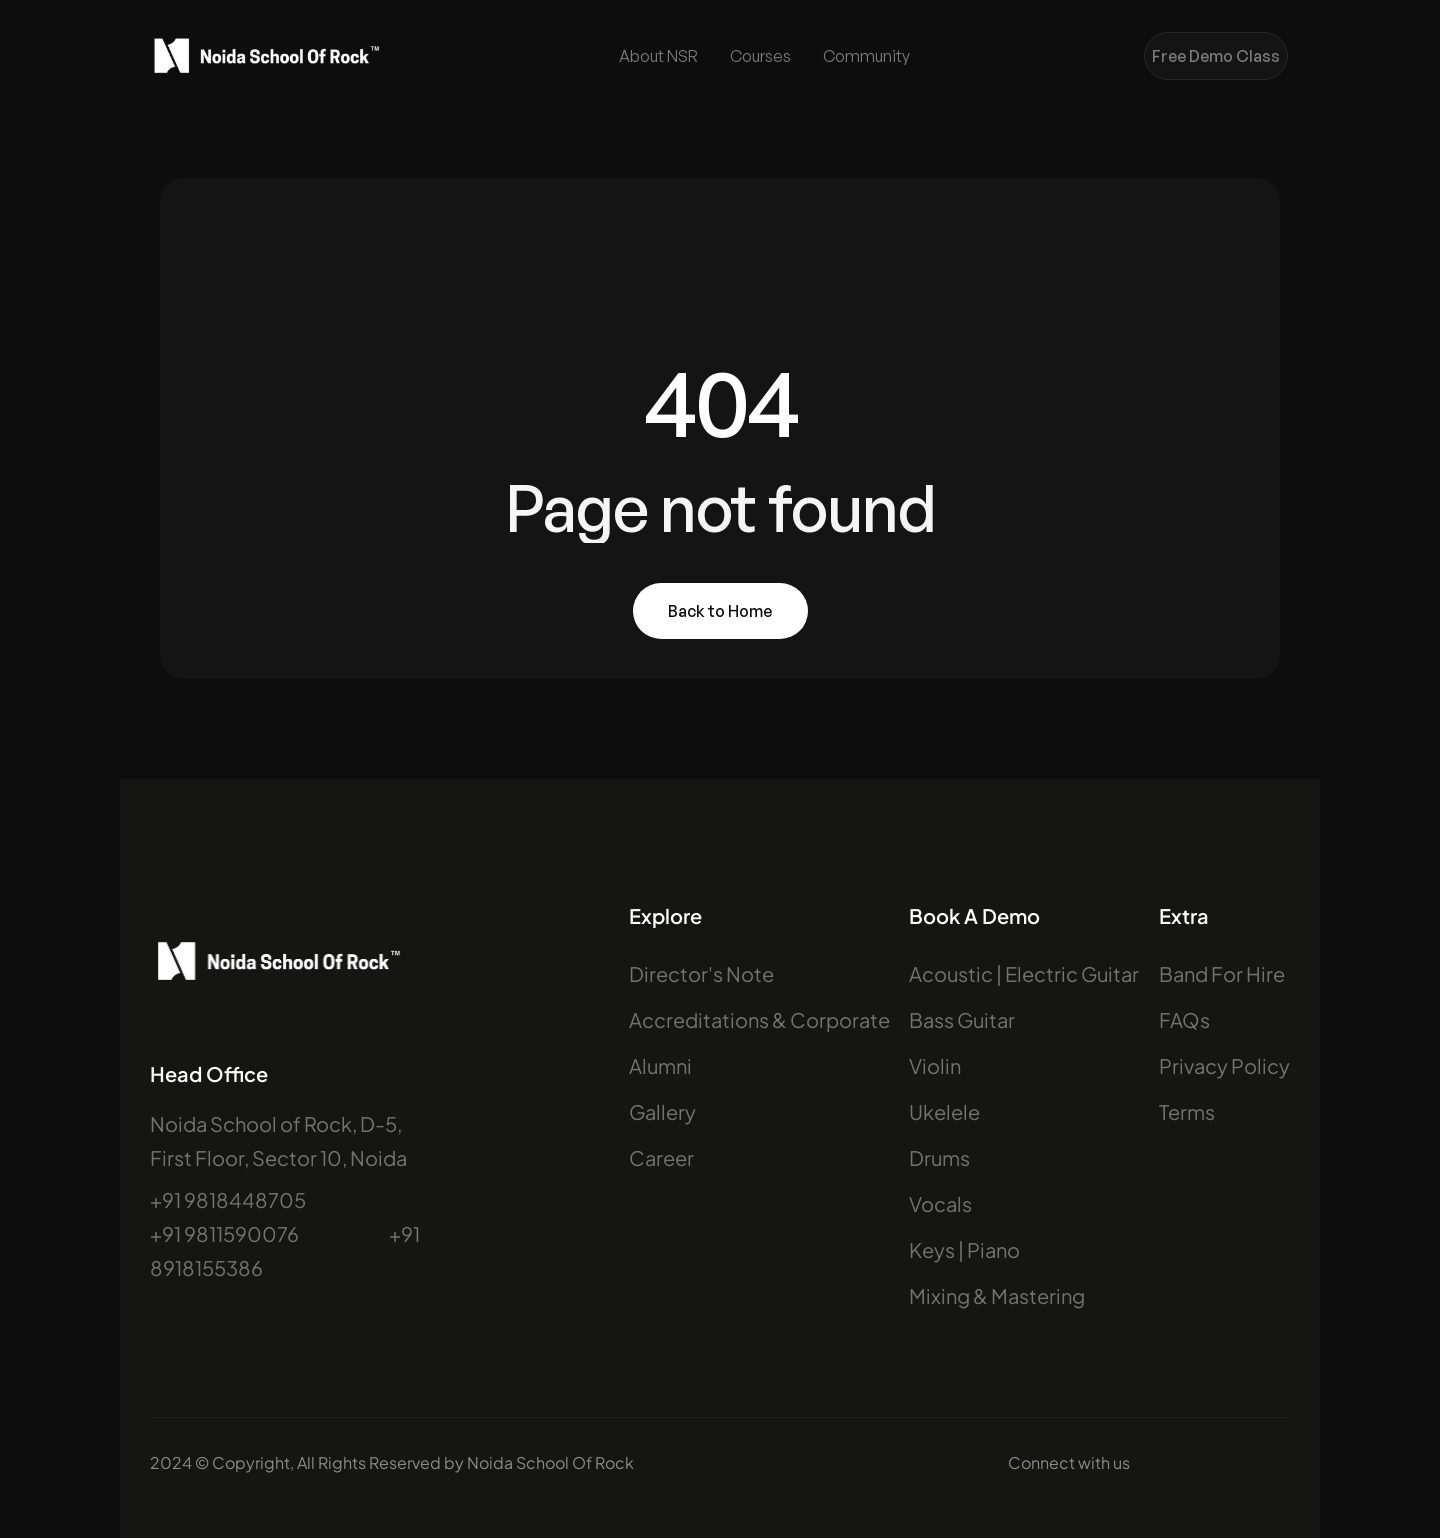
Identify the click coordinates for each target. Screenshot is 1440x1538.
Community (866, 56)
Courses (760, 56)
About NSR (658, 56)
